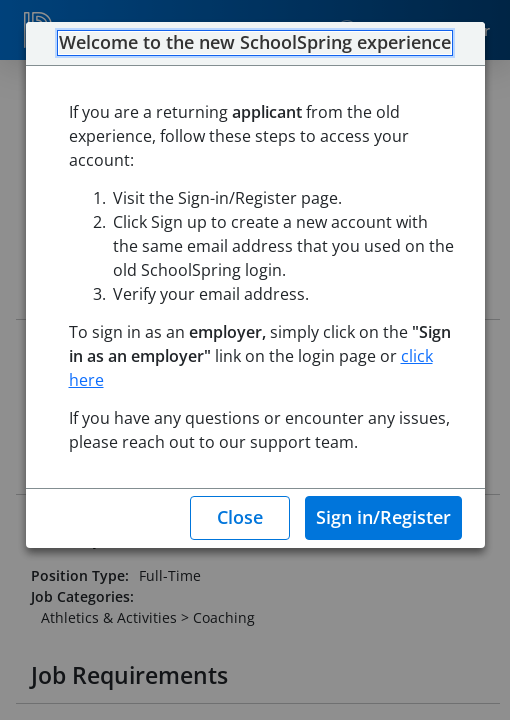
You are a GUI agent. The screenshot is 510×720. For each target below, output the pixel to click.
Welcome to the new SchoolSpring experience (255, 43)
